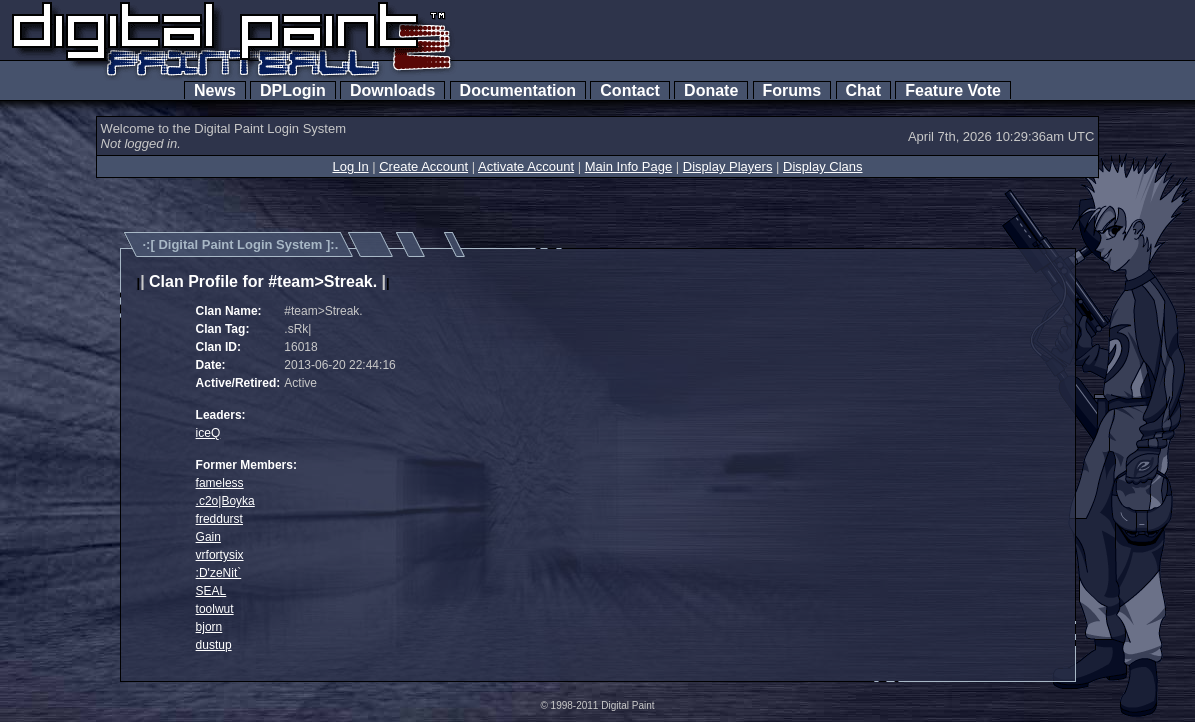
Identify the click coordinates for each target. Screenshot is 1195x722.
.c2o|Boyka (225, 501)
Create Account (423, 166)
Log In (350, 166)
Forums (792, 90)
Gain (208, 537)
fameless (220, 483)
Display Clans (822, 166)
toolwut (215, 609)
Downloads (392, 90)
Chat (863, 90)
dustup (214, 645)
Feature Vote (953, 90)
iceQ (208, 433)
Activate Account (526, 166)
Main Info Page (628, 166)
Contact (629, 90)
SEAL (211, 591)
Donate (711, 90)
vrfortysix (220, 555)
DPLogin (293, 90)
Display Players (728, 166)
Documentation (518, 90)
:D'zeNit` (219, 573)
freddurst (219, 519)
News (215, 90)
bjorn (209, 627)
